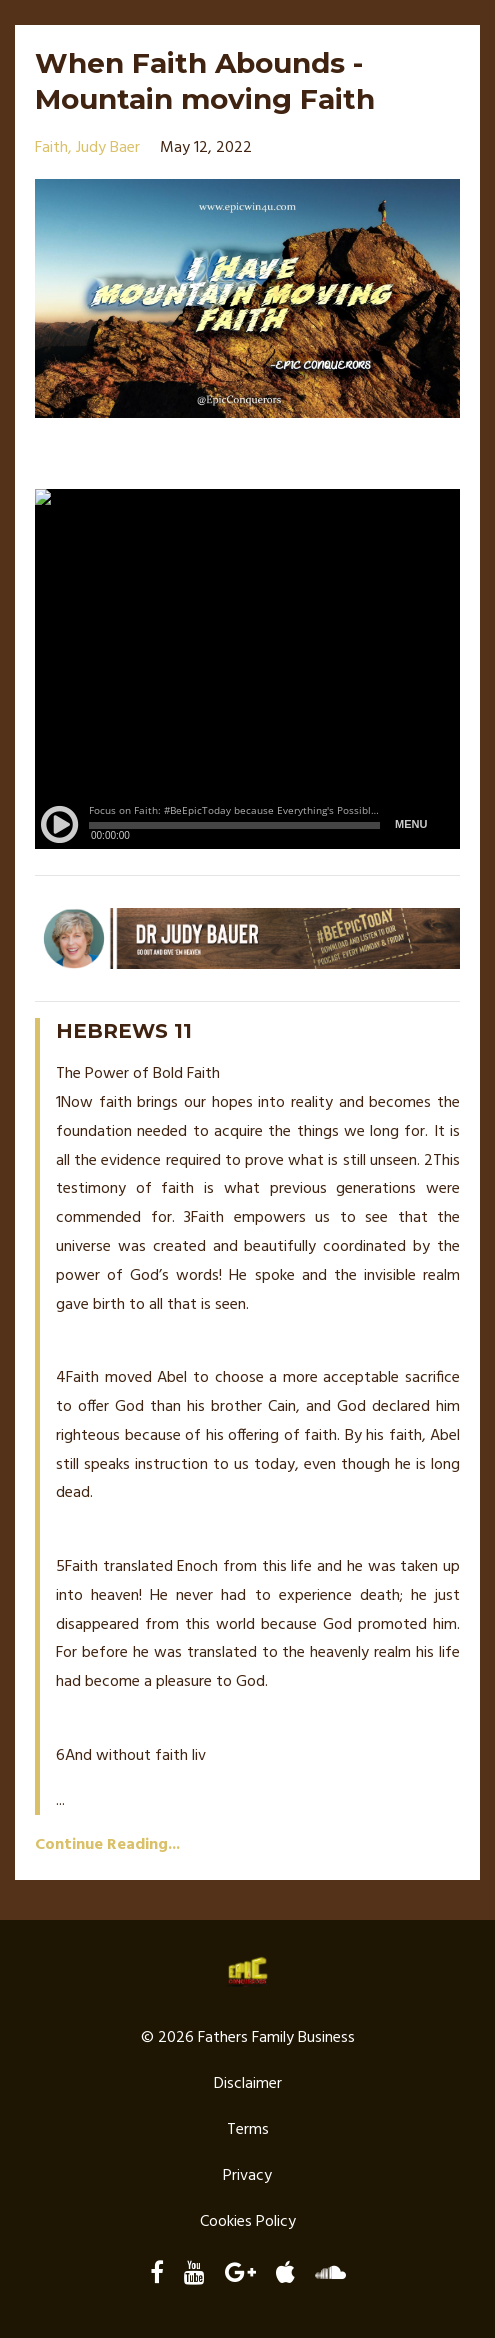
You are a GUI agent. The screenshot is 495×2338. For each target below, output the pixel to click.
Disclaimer (248, 2084)
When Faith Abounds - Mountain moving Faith (205, 81)
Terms (248, 2130)
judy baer (108, 148)
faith (51, 148)
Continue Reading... (107, 1845)
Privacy (247, 2176)
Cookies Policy (248, 2222)
